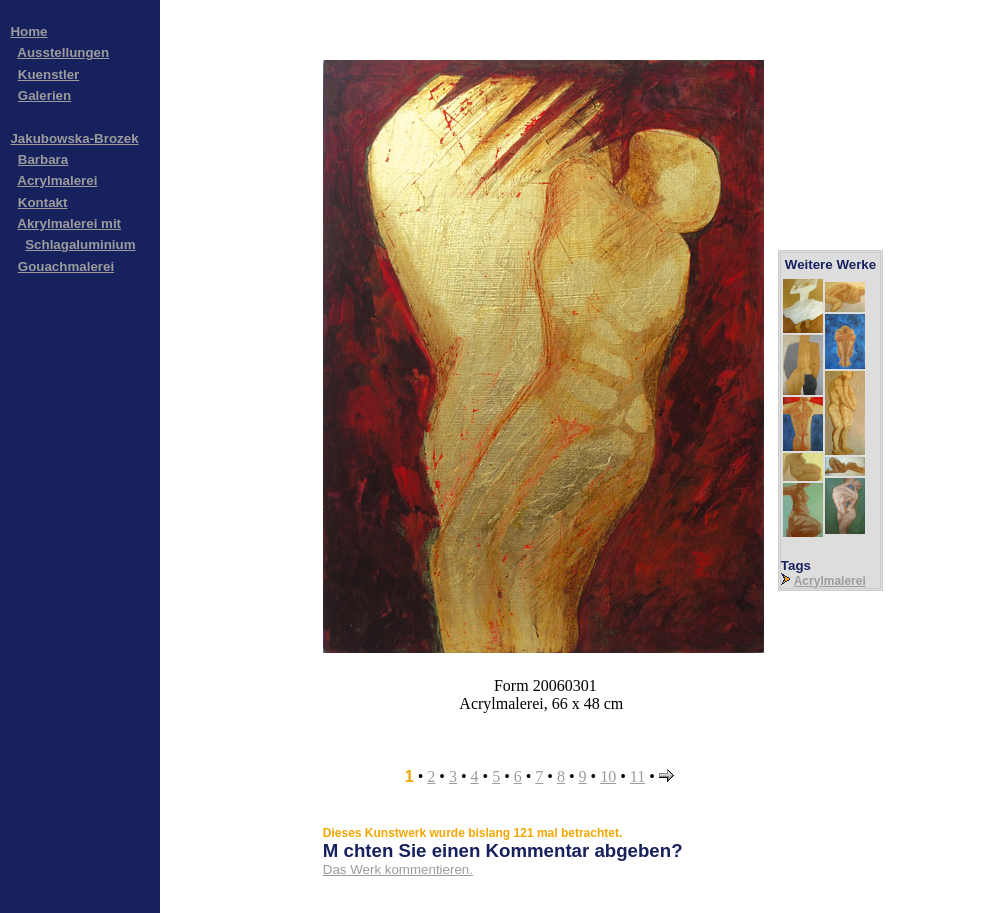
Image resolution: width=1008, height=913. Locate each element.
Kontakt (43, 202)
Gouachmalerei (66, 266)
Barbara (43, 159)
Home (28, 31)
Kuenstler (48, 74)
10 (608, 776)
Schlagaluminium (80, 244)
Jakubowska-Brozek (74, 138)
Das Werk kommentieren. (398, 869)
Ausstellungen (63, 52)
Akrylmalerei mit (69, 223)
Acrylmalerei (57, 180)
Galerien (44, 95)
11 (637, 776)
